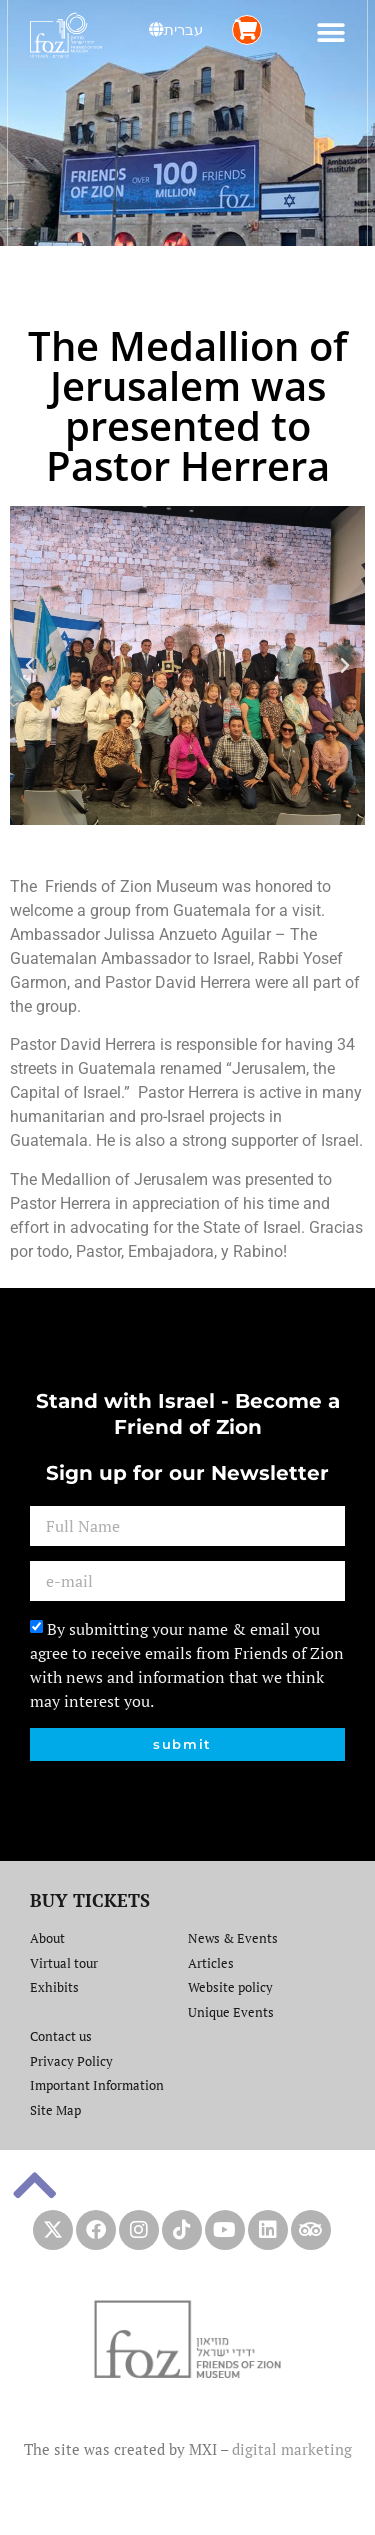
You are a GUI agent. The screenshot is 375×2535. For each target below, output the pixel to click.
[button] (331, 32)
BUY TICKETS (90, 1900)
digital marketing (292, 2449)
